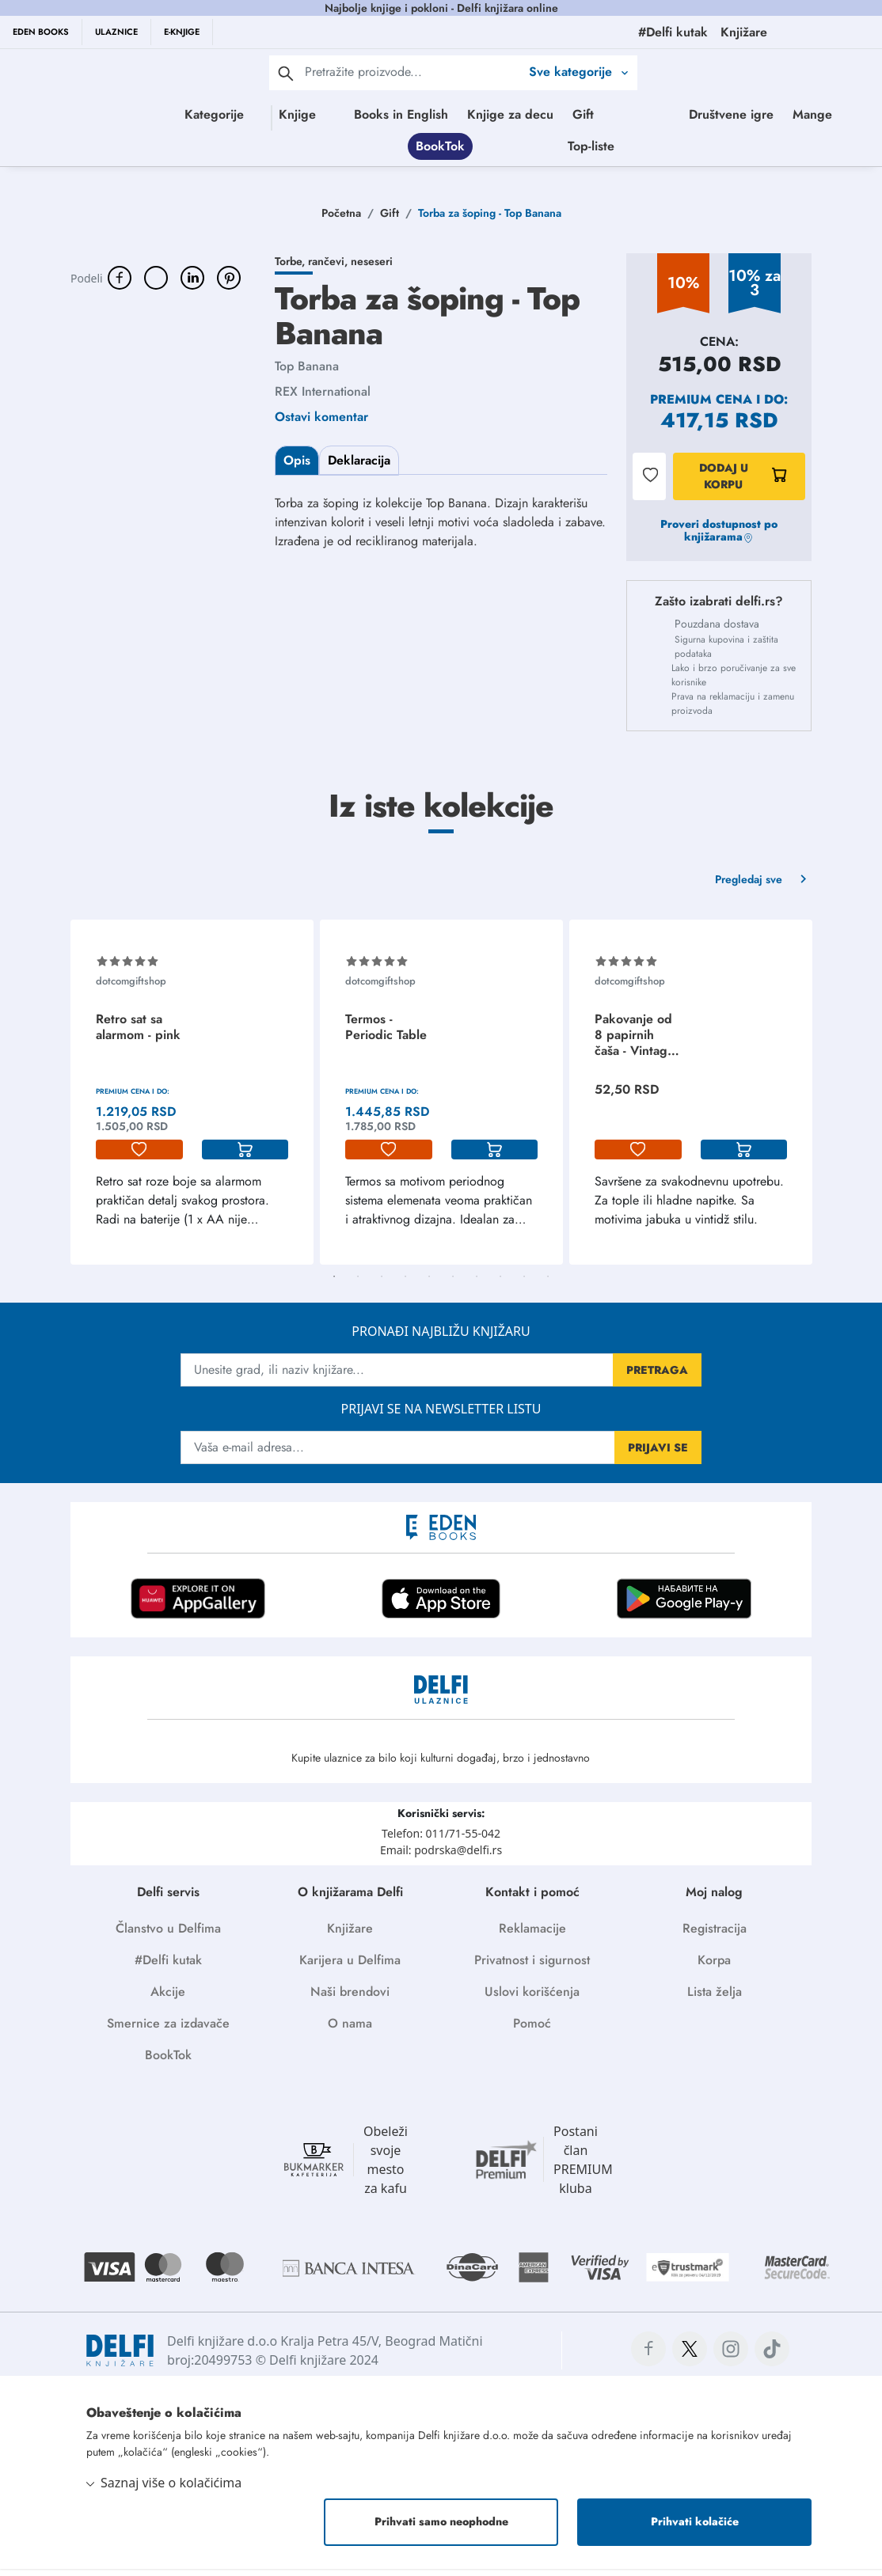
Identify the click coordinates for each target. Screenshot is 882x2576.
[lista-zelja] (139, 1157)
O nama (350, 2030)
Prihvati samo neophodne (441, 2528)
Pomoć (532, 2030)
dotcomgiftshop (131, 988)
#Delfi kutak (168, 1967)
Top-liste (753, 149)
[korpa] (245, 1157)
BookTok (602, 149)
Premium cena (701, 406)
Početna (341, 220)
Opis (296, 467)
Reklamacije (532, 1935)
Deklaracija (359, 467)
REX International (323, 398)
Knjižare (350, 1935)
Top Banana (307, 373)
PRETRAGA (657, 1377)
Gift (652, 114)
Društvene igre (450, 149)
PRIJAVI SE (658, 1455)
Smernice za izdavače (168, 2030)
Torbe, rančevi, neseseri (334, 268)
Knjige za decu (579, 114)
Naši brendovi (350, 1999)
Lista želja (714, 1999)
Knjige (303, 114)
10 (548, 1284)
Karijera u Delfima (350, 1967)
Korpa (714, 1967)
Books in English (470, 114)
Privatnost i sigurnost (532, 1967)
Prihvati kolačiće (695, 2528)
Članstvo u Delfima (168, 1935)
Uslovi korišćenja (532, 1999)
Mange (531, 149)
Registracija (714, 1935)
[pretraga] (286, 73)
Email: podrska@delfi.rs (441, 1857)
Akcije (167, 1999)
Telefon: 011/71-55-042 (441, 1840)
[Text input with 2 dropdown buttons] (412, 72)
